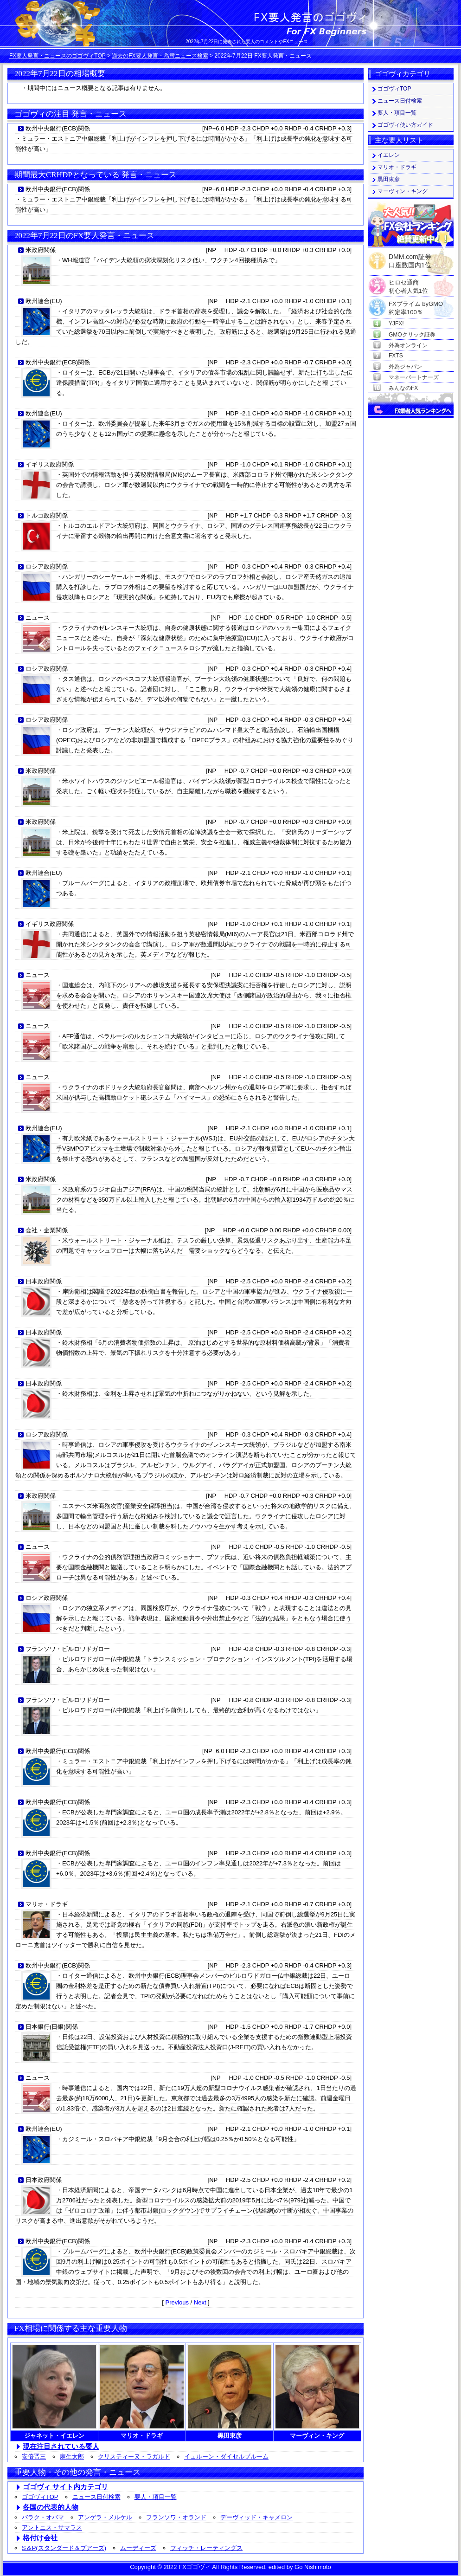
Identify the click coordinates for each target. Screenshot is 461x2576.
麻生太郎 (72, 2456)
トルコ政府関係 (47, 515)
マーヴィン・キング (403, 191)
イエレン (389, 155)
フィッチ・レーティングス (206, 2547)
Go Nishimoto (313, 2566)
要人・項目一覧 (155, 2496)
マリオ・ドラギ (47, 1904)
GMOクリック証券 (412, 334)
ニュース (38, 617)
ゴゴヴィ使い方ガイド (405, 125)
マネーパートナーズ (414, 377)
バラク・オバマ (43, 2517)
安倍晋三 (34, 2456)
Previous (177, 2302)
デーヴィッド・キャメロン (256, 2517)
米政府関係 (41, 249)
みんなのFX (403, 388)
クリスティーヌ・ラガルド (134, 2456)
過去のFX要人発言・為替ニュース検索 (160, 55)
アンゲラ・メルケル (105, 2517)
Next (200, 2302)
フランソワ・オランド (176, 2517)
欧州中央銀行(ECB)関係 (58, 128)
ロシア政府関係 (47, 566)
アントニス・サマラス (52, 2527)
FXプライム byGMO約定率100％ (416, 304)
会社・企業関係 (47, 1230)
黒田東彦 (389, 179)
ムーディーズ (138, 2547)
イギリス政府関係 (50, 464)
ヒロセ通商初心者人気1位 (408, 283)
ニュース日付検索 (96, 2496)
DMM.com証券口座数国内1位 (410, 258)
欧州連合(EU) (44, 301)
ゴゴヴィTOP (40, 2496)
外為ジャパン (405, 366)
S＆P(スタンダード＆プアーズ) (64, 2547)
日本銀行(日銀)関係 (52, 2026)
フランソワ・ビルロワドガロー (68, 1648)
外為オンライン (408, 345)
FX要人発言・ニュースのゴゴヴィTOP (57, 55)
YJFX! (396, 323)
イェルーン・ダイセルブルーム (226, 2456)
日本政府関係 (44, 1281)
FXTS (396, 355)
